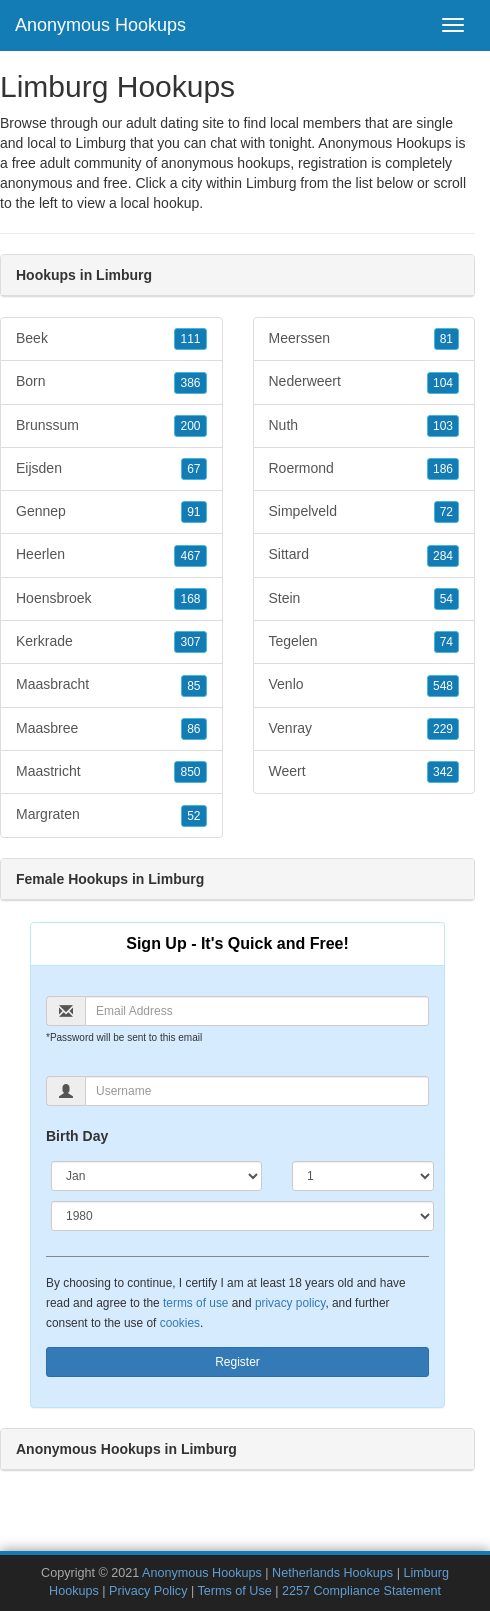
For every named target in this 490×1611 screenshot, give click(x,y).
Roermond (364, 469)
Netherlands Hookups (332, 1573)
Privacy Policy (148, 1591)
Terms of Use (235, 1591)
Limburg (271, 183)
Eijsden (111, 469)
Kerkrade (111, 642)
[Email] (257, 1011)
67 (193, 469)
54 (446, 599)
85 (193, 686)
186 (443, 469)
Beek (111, 339)
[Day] (363, 1176)
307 (190, 642)
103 (443, 426)
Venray (364, 729)
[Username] (257, 1091)
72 (446, 512)
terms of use (195, 1303)
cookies (180, 1323)
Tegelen (364, 642)
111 (190, 339)
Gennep (111, 512)
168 (190, 599)
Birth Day (77, 1136)
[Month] (156, 1176)
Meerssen (364, 339)
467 (190, 556)
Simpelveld (364, 512)
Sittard (364, 555)
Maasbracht (111, 685)
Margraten (111, 815)
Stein (364, 599)
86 (193, 729)
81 (446, 339)
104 (443, 383)
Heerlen (111, 555)
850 (190, 772)
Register (237, 1362)
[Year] (242, 1216)
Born (111, 382)
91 (193, 512)
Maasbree (111, 729)
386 (190, 383)
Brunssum (111, 426)
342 (443, 772)
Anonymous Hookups (100, 25)
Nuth (364, 426)
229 (443, 729)
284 (443, 556)
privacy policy (290, 1303)
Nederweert (364, 382)
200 (190, 426)
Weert (364, 772)
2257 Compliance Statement (361, 1591)
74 (446, 642)
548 (443, 686)
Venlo (364, 685)
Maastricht (111, 772)
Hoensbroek (111, 599)
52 (193, 816)
